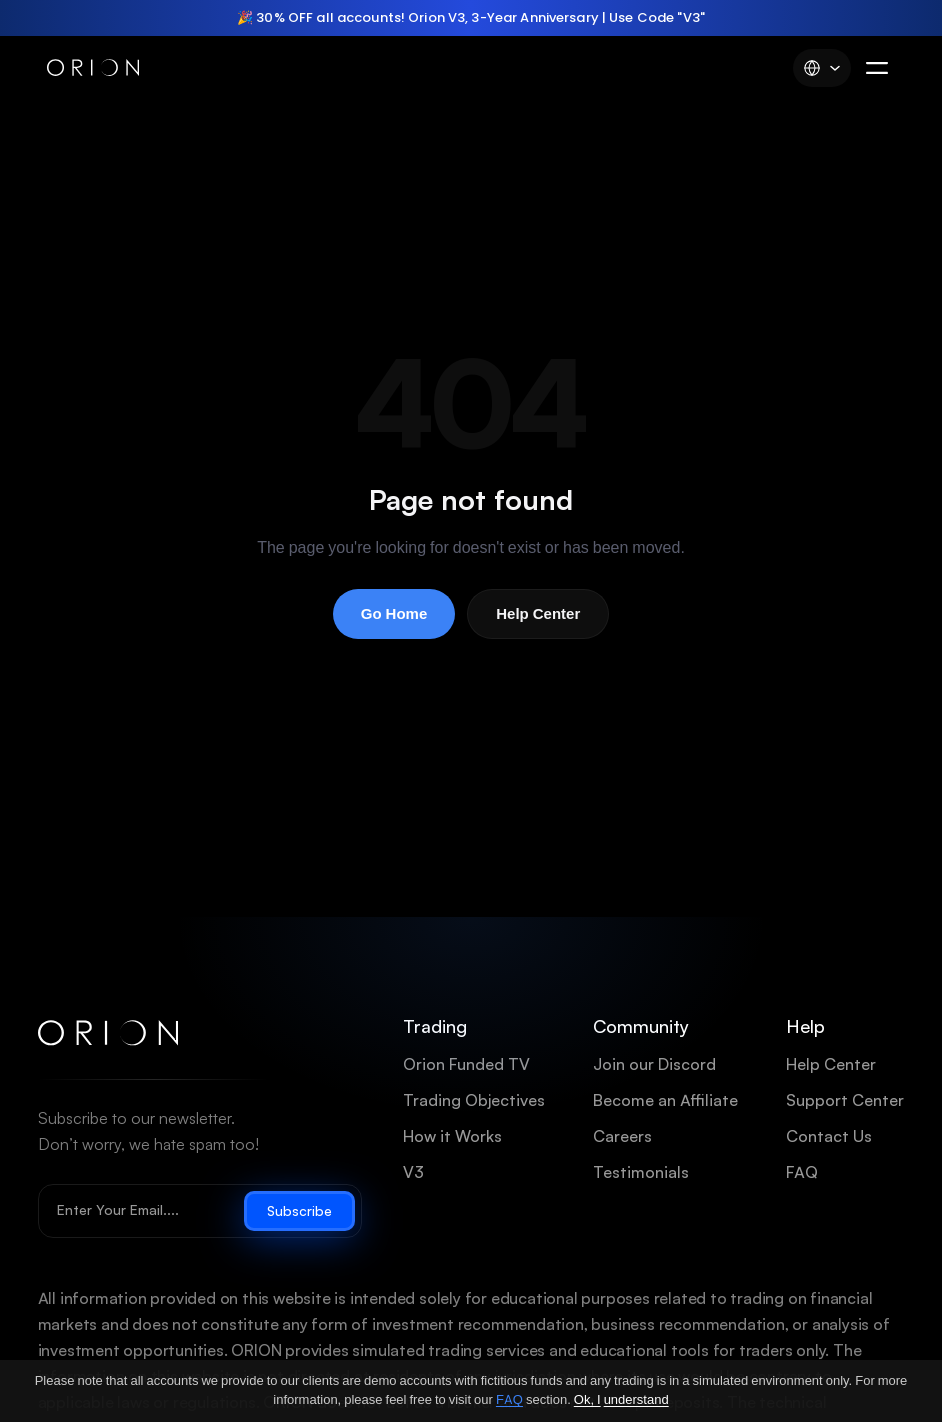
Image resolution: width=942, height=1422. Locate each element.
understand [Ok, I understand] (636, 1399)
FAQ (802, 1172)
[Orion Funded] (93, 68)
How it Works (452, 1136)
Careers (622, 1136)
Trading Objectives (474, 1100)
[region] (471, 18)
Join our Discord (654, 1064)
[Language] (822, 68)
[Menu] (877, 68)
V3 (413, 1172)
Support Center (845, 1100)
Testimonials (641, 1172)
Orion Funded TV (466, 1064)
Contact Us (829, 1136)
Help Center (538, 614)
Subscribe (299, 1211)
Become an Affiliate (665, 1100)
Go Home (394, 614)
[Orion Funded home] (108, 1033)
